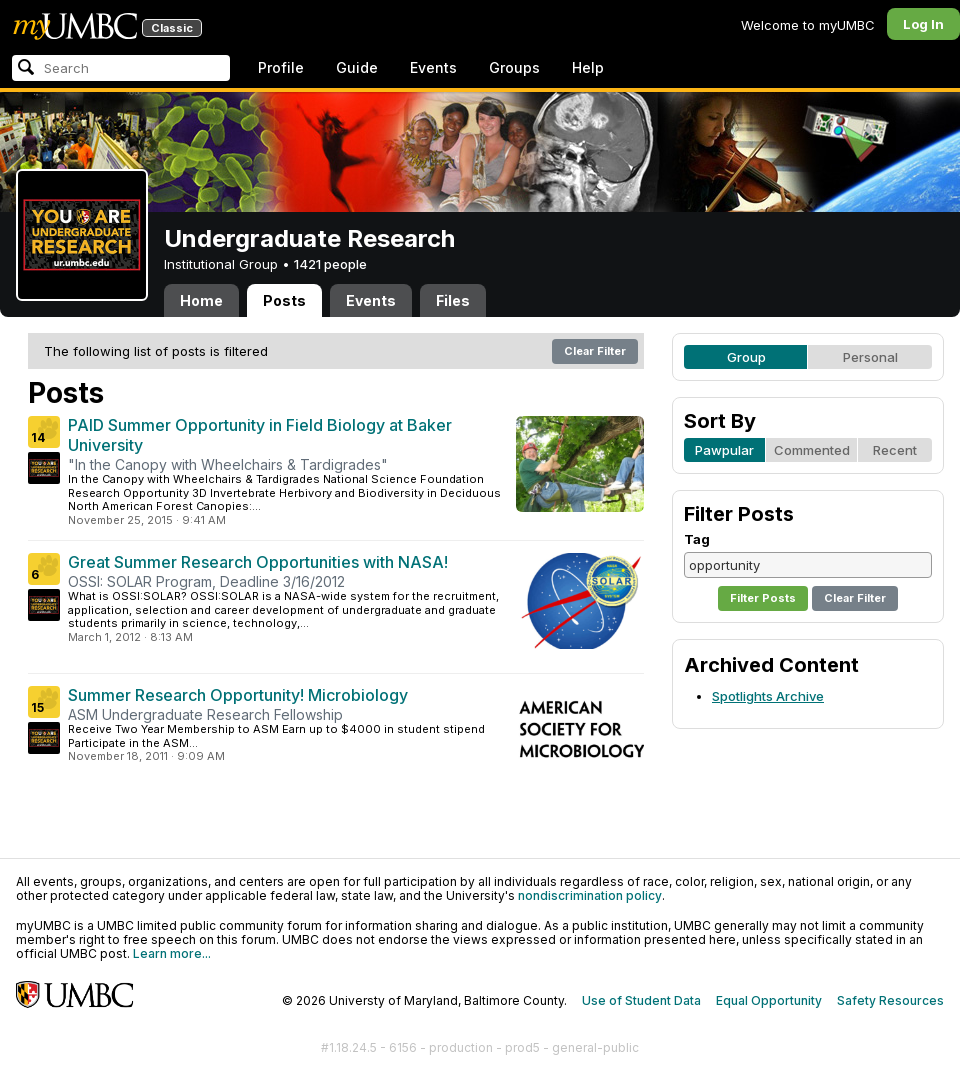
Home (201, 300)
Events (433, 67)
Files (453, 300)
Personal (870, 357)
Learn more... (172, 953)
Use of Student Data (641, 1000)
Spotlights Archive (768, 696)
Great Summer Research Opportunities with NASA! (258, 562)
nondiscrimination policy (590, 895)
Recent (895, 450)
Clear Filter (595, 351)
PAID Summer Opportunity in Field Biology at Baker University (260, 435)
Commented (812, 450)
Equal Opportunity (769, 1000)
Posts (284, 300)
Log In (923, 24)
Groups (514, 67)
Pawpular (724, 450)
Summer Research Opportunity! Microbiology (238, 695)
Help (588, 67)
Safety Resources (890, 1000)
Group (746, 357)
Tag (697, 539)
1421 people (330, 264)
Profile (281, 67)
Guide (357, 67)
